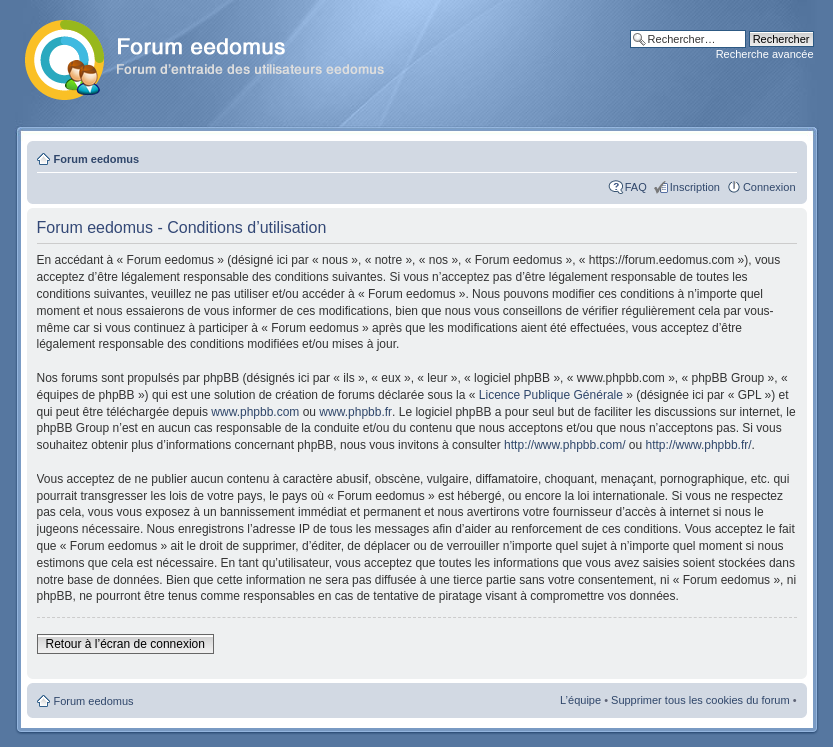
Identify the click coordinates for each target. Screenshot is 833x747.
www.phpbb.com (255, 412)
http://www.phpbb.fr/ (699, 445)
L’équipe (580, 700)
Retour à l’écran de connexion (125, 644)
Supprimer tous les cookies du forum (700, 700)
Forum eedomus (97, 159)
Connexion (769, 187)
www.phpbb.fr (355, 412)
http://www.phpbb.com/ (564, 445)
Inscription (695, 187)
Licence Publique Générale (551, 395)
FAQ (636, 187)
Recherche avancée (765, 54)
